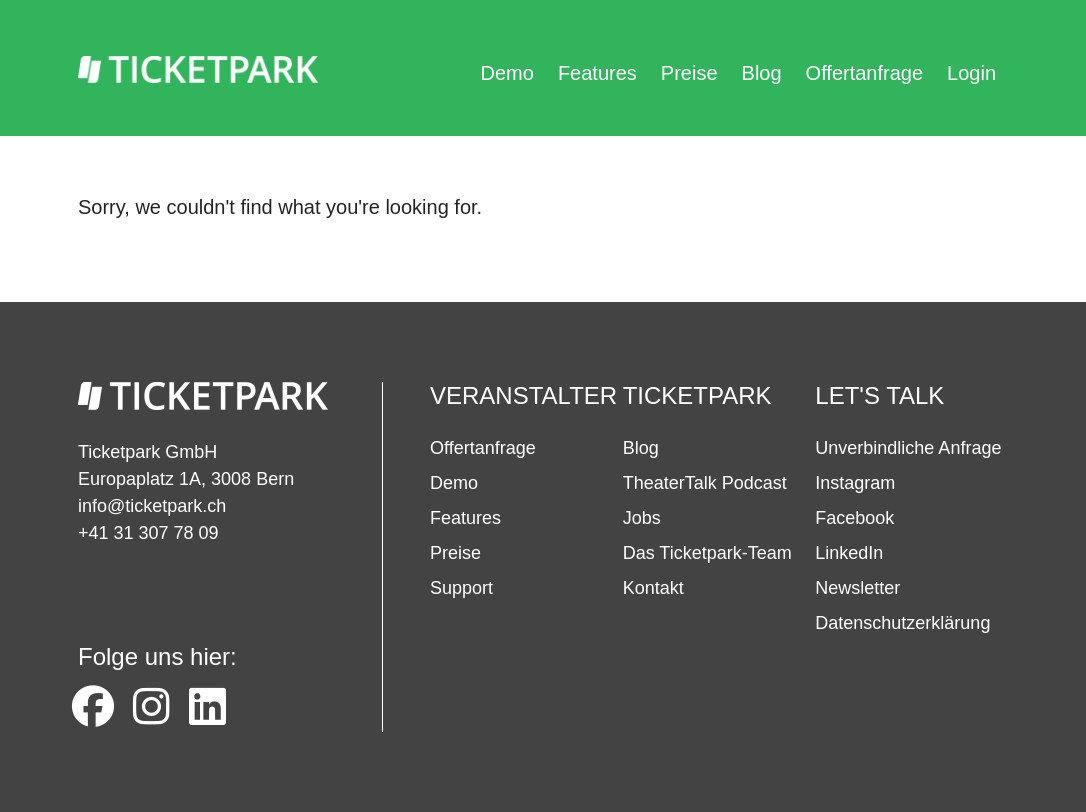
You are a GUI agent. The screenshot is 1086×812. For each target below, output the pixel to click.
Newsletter (857, 588)
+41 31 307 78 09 (148, 533)
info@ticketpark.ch (152, 506)
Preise (689, 73)
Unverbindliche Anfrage (908, 448)
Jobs (642, 518)
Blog (762, 73)
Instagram (855, 483)
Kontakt (653, 588)
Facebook (854, 518)
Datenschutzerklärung (902, 623)
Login (971, 73)
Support (461, 588)
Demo (507, 73)
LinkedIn (849, 553)
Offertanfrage (864, 73)
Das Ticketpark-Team (707, 553)
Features (597, 73)
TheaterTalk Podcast (705, 483)
